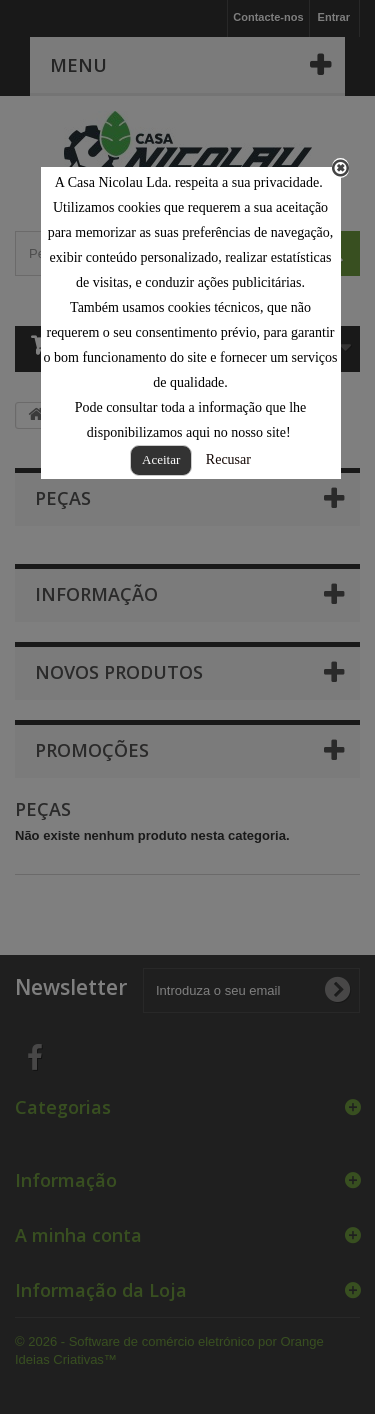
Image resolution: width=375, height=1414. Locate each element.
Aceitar (161, 459)
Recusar (228, 459)
